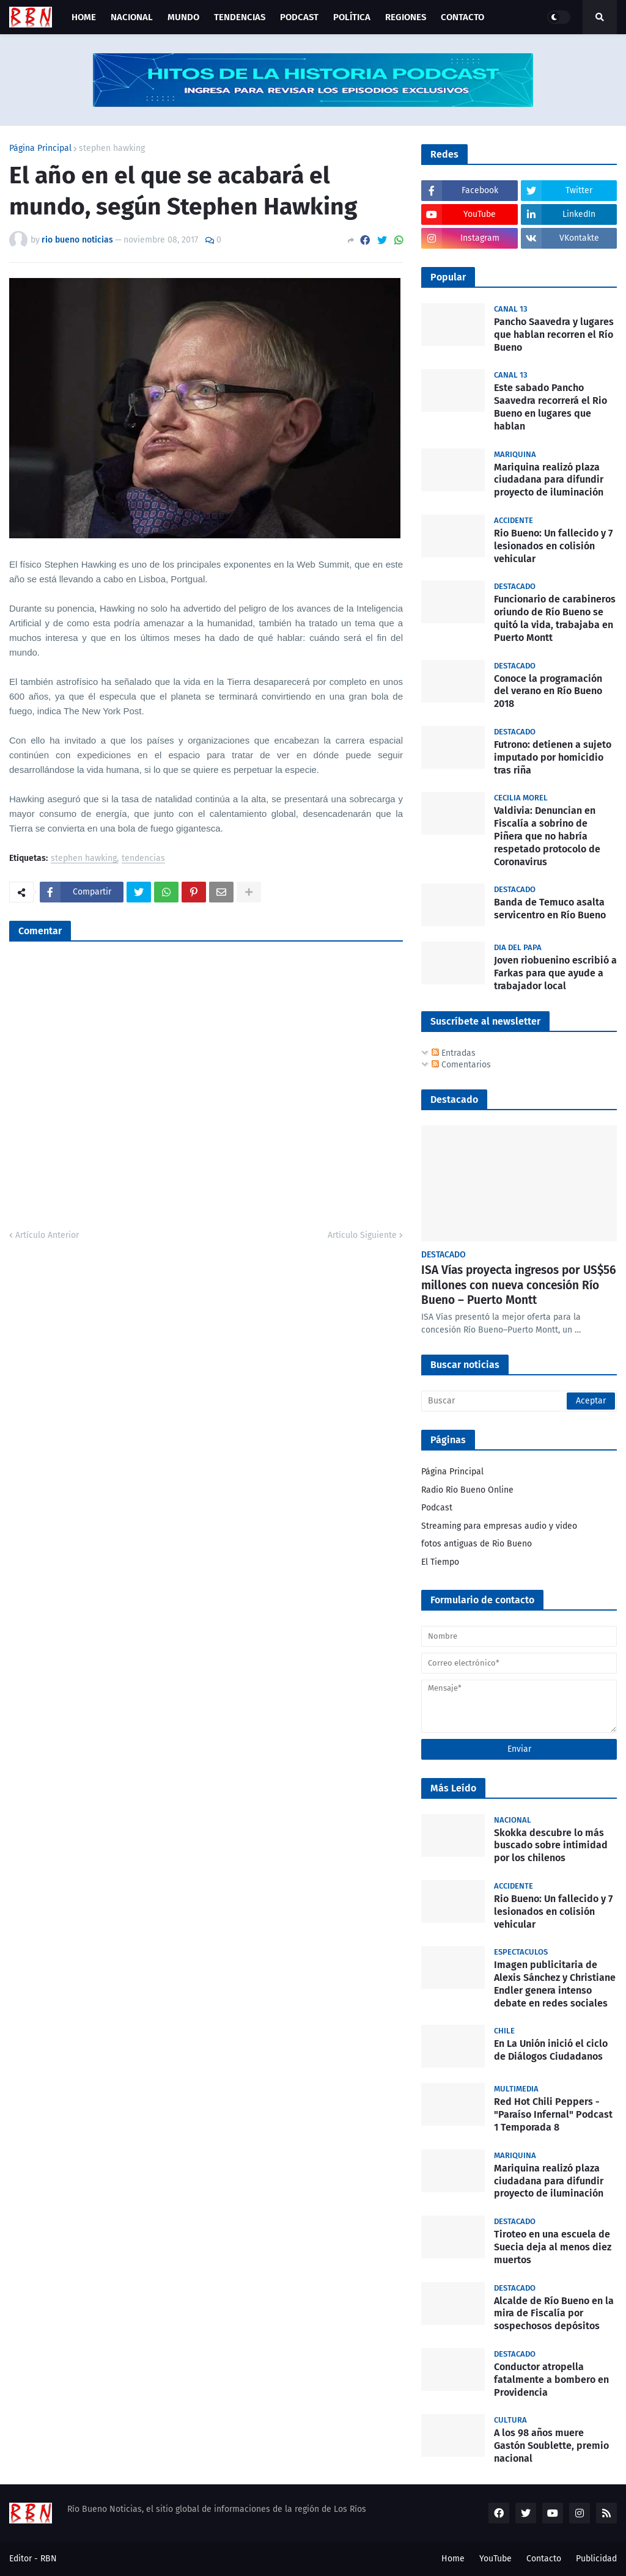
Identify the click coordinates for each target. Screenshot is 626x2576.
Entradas (454, 1053)
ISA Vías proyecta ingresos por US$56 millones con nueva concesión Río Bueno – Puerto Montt (518, 1285)
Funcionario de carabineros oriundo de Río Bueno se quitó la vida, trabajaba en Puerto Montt (555, 618)
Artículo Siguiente (362, 1235)
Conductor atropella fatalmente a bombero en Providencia (551, 2379)
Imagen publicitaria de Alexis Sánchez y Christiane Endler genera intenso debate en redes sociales (555, 1983)
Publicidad (596, 2558)
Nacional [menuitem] (132, 17)
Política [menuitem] (351, 17)
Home (453, 2558)
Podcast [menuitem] (299, 17)
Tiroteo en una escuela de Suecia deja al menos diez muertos (552, 2247)
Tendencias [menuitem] (239, 17)
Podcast (436, 1507)
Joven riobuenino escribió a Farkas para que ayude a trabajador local (555, 973)
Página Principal (40, 148)
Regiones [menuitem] (405, 17)
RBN (48, 2558)
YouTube (495, 2558)
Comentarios (461, 1064)
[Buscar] (519, 1401)
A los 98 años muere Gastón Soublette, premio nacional (551, 2445)
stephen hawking (112, 148)
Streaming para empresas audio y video (499, 1526)
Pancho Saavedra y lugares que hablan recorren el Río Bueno (554, 334)
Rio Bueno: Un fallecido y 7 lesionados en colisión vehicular (553, 546)
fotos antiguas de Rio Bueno (476, 1544)
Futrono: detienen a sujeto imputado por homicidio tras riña (552, 757)
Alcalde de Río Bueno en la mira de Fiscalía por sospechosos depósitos (554, 2313)
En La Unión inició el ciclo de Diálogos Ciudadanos (551, 2050)
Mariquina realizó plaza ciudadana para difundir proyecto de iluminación (548, 480)
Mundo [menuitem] (183, 17)
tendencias (143, 858)
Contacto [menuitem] (462, 17)
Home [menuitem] (84, 17)
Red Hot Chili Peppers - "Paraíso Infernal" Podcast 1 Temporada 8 (553, 2114)
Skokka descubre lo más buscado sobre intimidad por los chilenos (551, 1845)
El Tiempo (440, 1562)
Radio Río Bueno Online (467, 1490)
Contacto (543, 2558)
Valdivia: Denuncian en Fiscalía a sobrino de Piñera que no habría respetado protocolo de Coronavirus (547, 836)
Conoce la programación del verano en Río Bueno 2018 (548, 691)
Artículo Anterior (47, 1235)
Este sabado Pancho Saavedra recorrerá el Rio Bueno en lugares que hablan (550, 406)
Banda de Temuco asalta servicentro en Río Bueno (550, 908)
